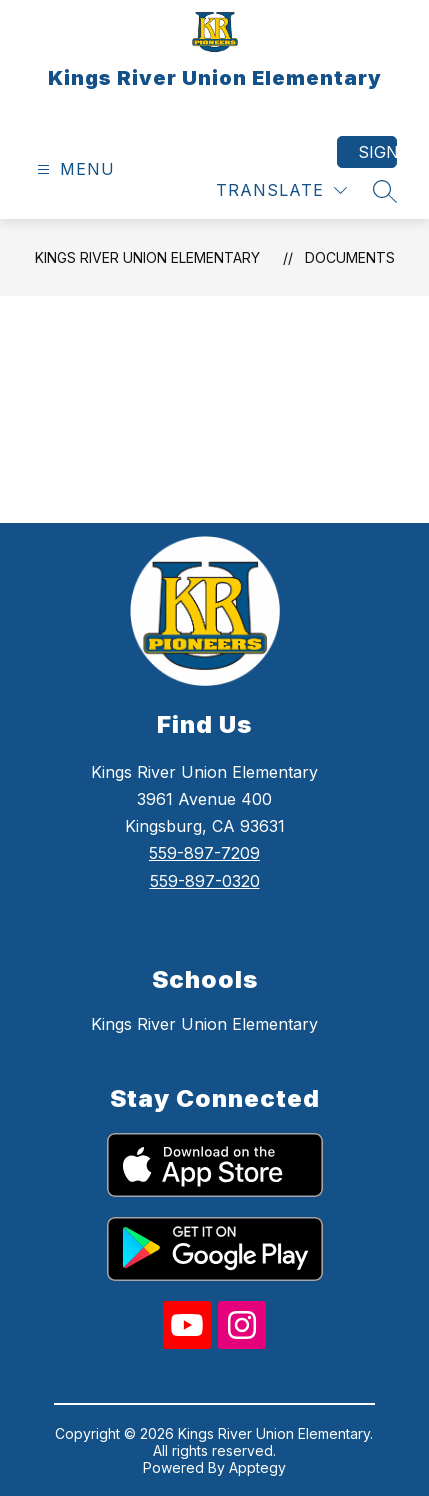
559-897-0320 (205, 881)
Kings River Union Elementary (147, 257)
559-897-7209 (204, 853)
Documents (350, 257)
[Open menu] (73, 169)
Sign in (377, 152)
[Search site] (385, 191)
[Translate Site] (281, 190)
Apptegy (257, 1467)
